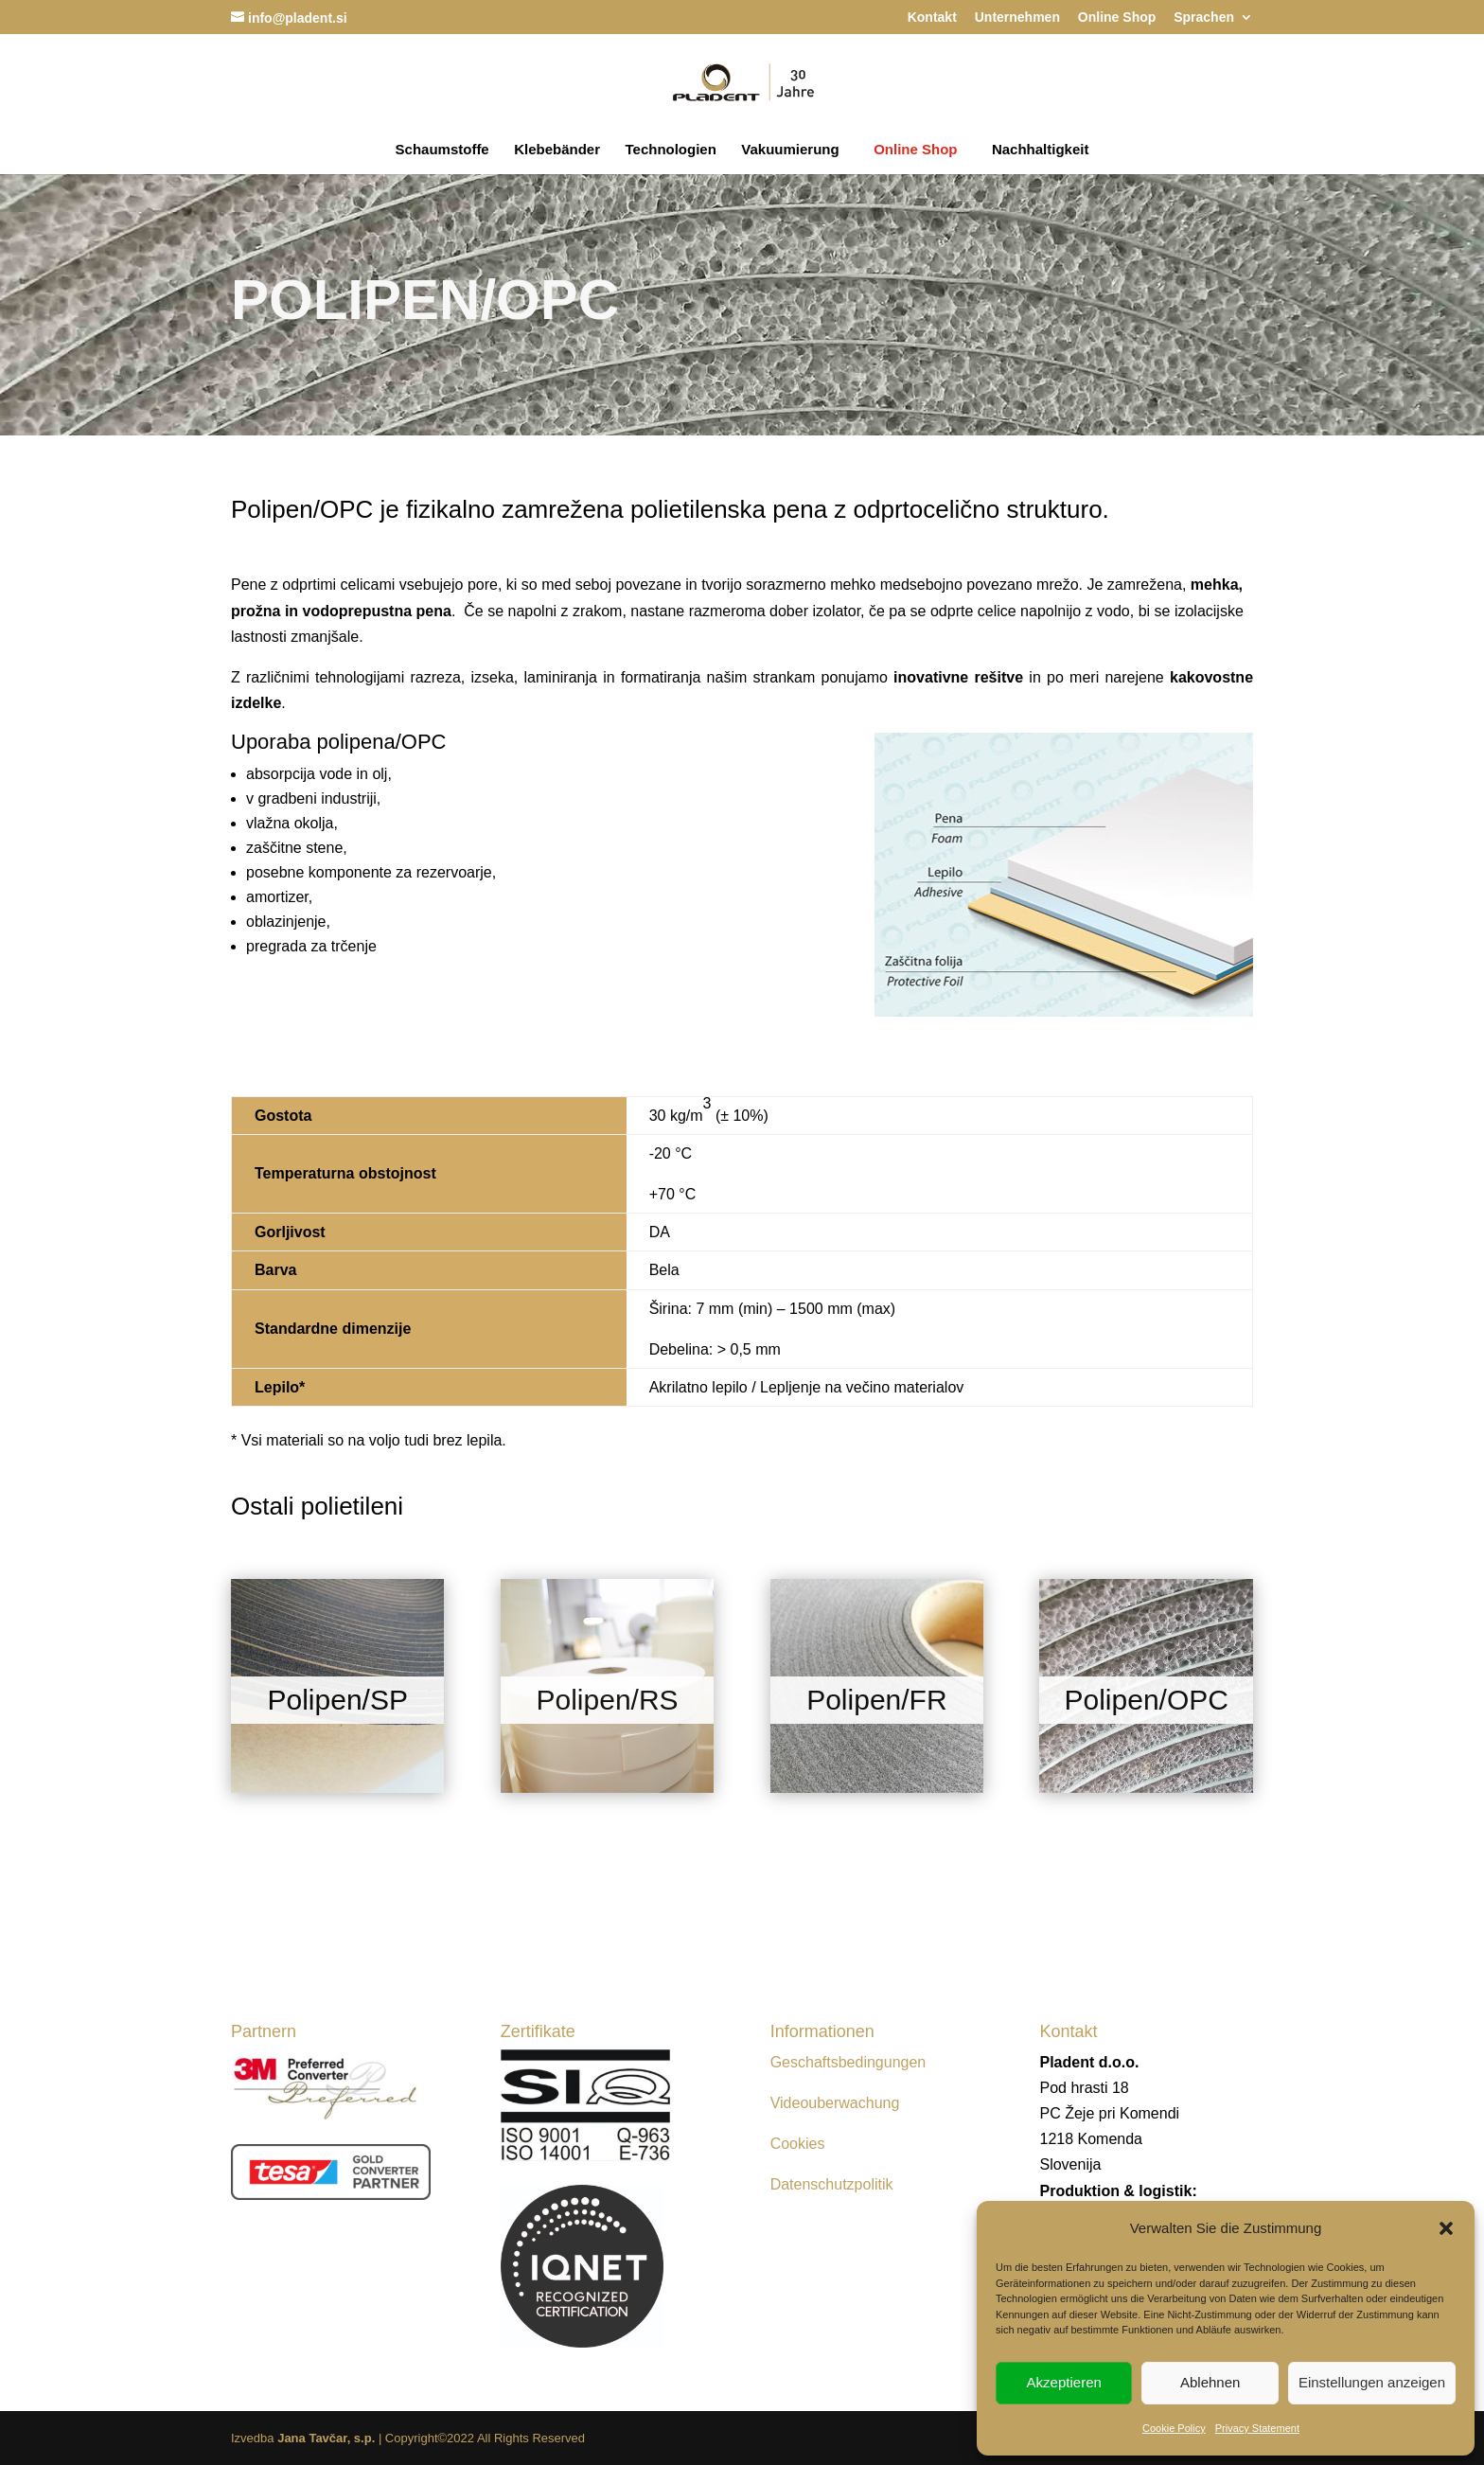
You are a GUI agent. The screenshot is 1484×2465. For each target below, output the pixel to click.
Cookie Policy (1174, 2428)
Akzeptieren (1064, 2382)
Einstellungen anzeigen (1371, 2382)
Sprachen (1204, 17)
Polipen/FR (876, 1699)
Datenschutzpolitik (831, 2184)
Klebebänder (557, 150)
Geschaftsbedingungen (848, 2062)
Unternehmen (1017, 17)
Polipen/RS (608, 1699)
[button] (1446, 2228)
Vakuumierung (790, 150)
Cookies (797, 2144)
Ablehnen (1210, 2382)
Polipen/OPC (1146, 1699)
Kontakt (932, 17)
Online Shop (1117, 17)
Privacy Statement (1257, 2428)
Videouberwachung (835, 2103)
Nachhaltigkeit (1040, 150)
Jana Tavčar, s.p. (326, 2438)
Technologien (670, 150)
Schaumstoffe (442, 150)
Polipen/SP (338, 1699)
